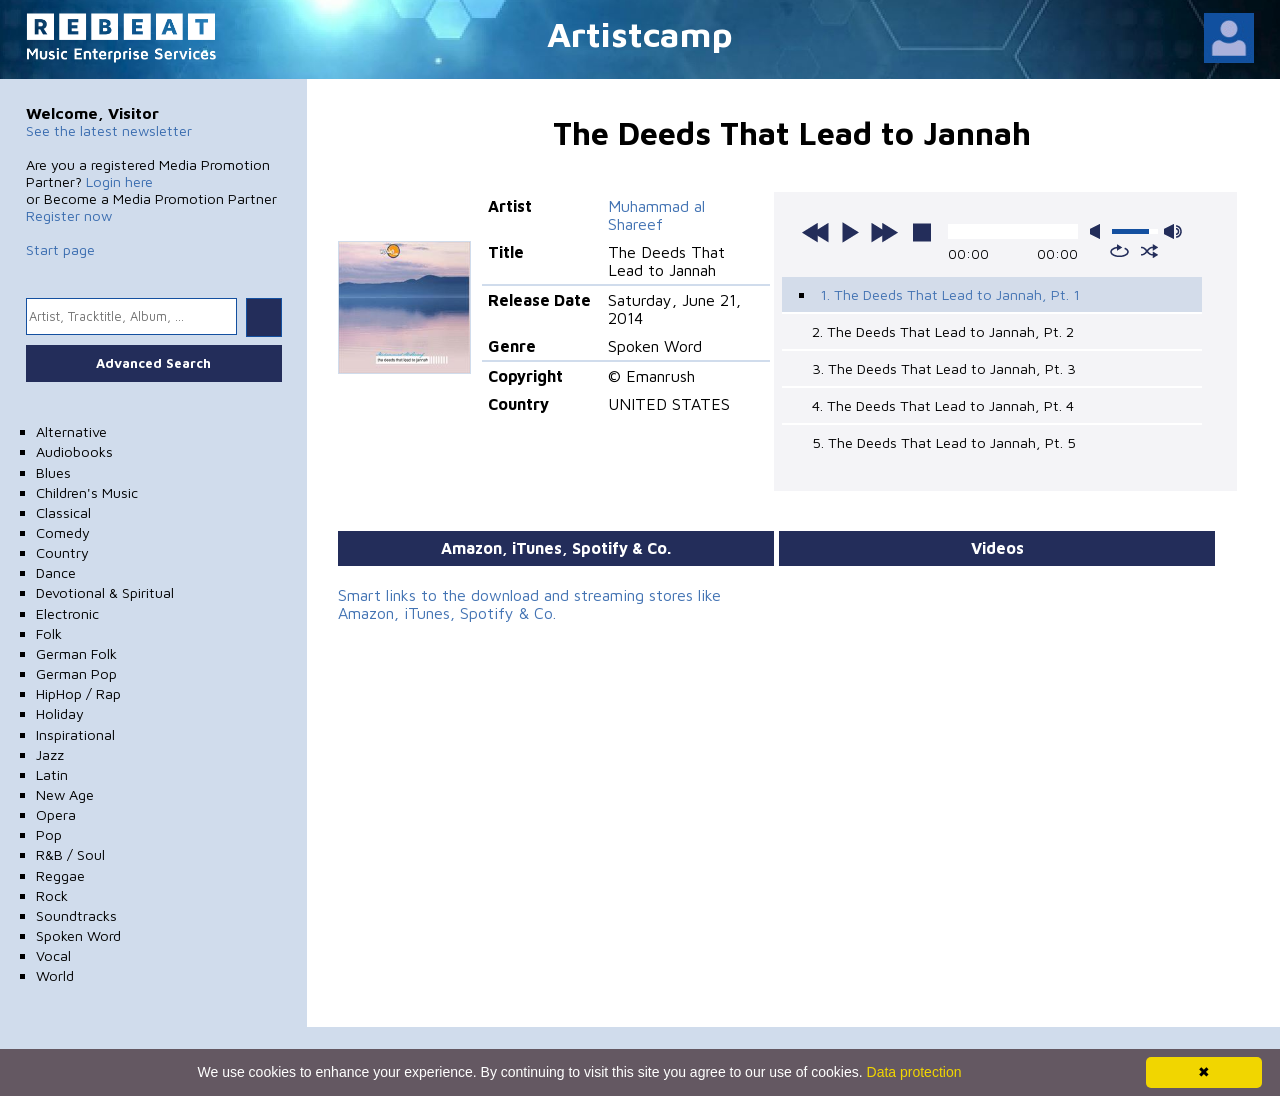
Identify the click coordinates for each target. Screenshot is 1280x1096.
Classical (63, 512)
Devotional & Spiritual (105, 592)
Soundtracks (76, 915)
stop (922, 232)
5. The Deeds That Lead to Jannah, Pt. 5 (944, 442)
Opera (56, 814)
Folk (49, 633)
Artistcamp (640, 33)
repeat (1119, 251)
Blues (53, 472)
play (850, 232)
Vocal (53, 955)
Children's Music (87, 492)
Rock (52, 895)
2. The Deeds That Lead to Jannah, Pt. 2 (943, 331)
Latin (52, 774)
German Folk (76, 653)
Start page (60, 249)
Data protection (914, 1072)
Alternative (71, 431)
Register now (69, 215)
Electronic (67, 613)
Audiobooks (74, 451)
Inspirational (75, 734)
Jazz (50, 754)
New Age (65, 794)
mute (1099, 231)
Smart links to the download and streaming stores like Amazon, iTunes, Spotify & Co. (529, 604)
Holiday (60, 713)
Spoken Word (78, 935)
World (55, 975)
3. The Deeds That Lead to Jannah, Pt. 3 (944, 368)
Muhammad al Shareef (656, 215)
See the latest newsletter (109, 130)
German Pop (76, 673)
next (884, 232)
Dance (56, 572)
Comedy (63, 532)
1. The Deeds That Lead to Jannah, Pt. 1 (950, 294)
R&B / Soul (70, 854)
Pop (49, 834)
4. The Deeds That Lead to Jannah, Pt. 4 (943, 405)
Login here (119, 181)
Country (62, 552)
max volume (1173, 231)
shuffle (1149, 251)
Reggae (60, 875)
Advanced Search (153, 363)
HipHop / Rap (78, 693)
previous (816, 232)
